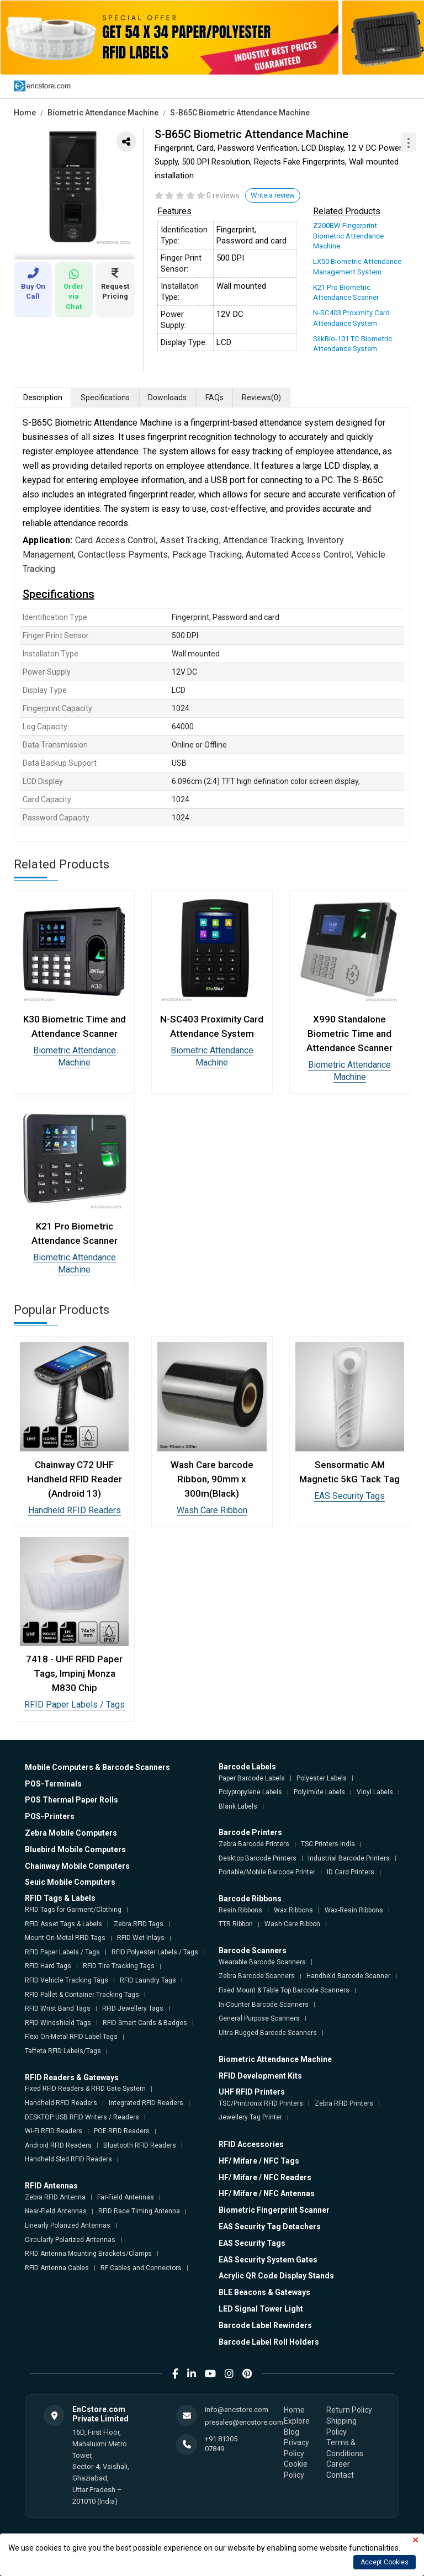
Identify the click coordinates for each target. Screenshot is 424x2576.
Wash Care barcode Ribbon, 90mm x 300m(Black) (212, 1478)
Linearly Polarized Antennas (67, 2225)
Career (338, 2463)
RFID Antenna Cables (57, 2267)
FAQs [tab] (215, 396)
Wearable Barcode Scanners (262, 1961)
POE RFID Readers (122, 2130)
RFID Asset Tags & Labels (63, 1923)
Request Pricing (115, 284)
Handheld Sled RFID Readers (68, 2158)
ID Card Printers (350, 1871)
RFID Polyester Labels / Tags (155, 1951)
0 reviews (223, 195)
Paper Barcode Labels (252, 1777)
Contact (340, 2474)
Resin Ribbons (240, 1910)
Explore (297, 2420)
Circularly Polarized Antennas (70, 2239)
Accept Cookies (385, 2562)
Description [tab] (42, 396)
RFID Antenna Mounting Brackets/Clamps (88, 2253)
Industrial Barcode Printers (349, 1858)
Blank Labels (238, 1806)
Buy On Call (32, 284)
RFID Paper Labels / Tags (74, 1704)
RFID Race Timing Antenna (139, 2210)
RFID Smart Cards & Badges (145, 2022)
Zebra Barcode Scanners (257, 1975)
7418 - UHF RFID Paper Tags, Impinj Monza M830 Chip (74, 1673)
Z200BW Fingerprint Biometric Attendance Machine (347, 235)
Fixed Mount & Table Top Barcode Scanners (284, 1990)
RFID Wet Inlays (141, 1937)
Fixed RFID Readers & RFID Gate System (85, 2088)
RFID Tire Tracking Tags (119, 1965)
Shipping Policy (341, 2426)
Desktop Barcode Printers (257, 1858)
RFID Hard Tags (48, 1965)
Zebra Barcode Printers (254, 1843)
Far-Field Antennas (125, 2197)
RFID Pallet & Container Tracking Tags (82, 1993)
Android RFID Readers (58, 2145)
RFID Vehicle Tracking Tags (66, 1980)
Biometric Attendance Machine (102, 112)
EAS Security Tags (349, 1495)
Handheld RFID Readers (74, 1509)
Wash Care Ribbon (212, 1509)
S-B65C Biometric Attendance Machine (240, 112)
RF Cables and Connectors (141, 2267)
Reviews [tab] (263, 396)
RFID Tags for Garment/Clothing (73, 1909)
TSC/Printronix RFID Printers (261, 2103)
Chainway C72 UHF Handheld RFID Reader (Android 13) (74, 1478)
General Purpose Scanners (259, 2018)
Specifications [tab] (105, 396)
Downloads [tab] (168, 396)
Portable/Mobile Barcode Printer (267, 1871)
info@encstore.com (236, 2409)
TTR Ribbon (236, 1923)
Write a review (273, 195)
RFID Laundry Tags (148, 1980)
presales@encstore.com (244, 2421)
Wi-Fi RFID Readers (53, 2130)
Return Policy (349, 2409)
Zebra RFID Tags (138, 1923)
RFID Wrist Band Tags (58, 2008)
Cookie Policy (296, 2469)
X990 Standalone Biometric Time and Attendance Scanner (349, 1032)
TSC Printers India (328, 1843)
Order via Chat (73, 289)
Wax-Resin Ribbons (354, 1910)
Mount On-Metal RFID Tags (65, 1937)
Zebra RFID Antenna (55, 2197)
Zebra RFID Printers (344, 2103)
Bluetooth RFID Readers (139, 2145)
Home (25, 112)
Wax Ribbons (293, 1910)
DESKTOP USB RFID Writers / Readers (82, 2116)
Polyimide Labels (319, 1791)
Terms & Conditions (344, 2447)
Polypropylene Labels (250, 1791)
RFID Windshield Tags (58, 2022)
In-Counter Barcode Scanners (264, 2003)
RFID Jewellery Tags (132, 2008)
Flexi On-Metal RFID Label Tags (71, 2036)
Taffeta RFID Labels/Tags (63, 2050)
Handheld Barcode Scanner (348, 1975)
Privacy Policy (296, 2447)
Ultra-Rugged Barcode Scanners (268, 2032)
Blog (291, 2430)
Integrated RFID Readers (146, 2102)
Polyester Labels (321, 1777)
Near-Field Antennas (56, 2210)
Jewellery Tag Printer (250, 2117)
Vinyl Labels (375, 1791)
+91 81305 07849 (221, 2443)
